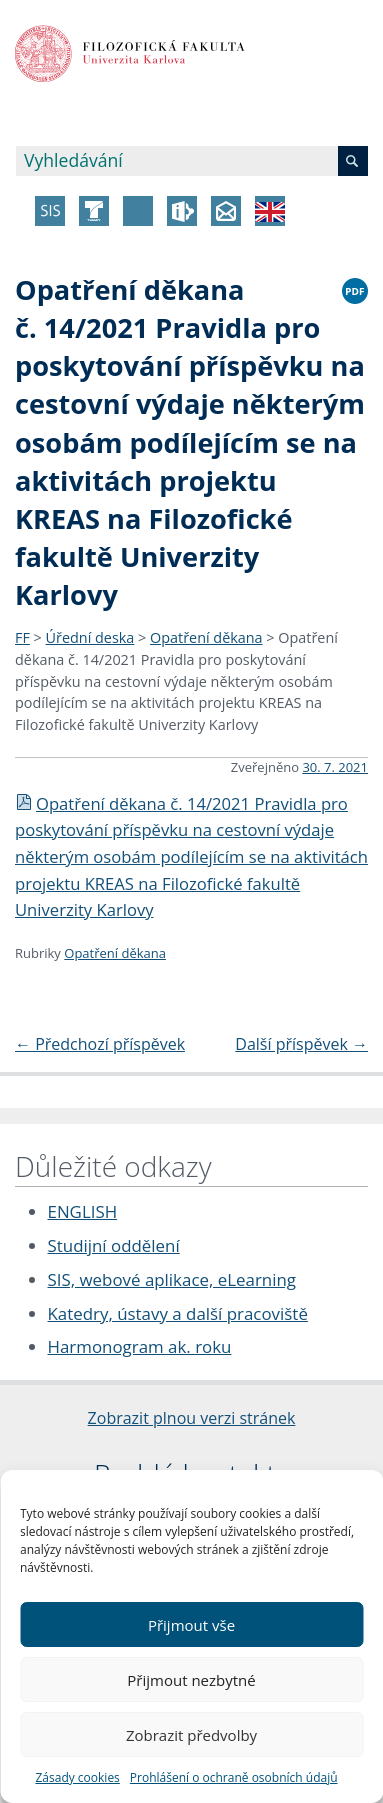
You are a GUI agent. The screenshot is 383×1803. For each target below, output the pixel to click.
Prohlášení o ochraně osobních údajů (234, 1777)
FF (22, 637)
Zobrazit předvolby (191, 1735)
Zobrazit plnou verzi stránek (192, 1418)
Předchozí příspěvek (100, 1044)
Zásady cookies (77, 1777)
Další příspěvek (301, 1044)
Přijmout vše (191, 1625)
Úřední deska (90, 637)
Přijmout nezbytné (191, 1680)
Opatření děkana (206, 637)
